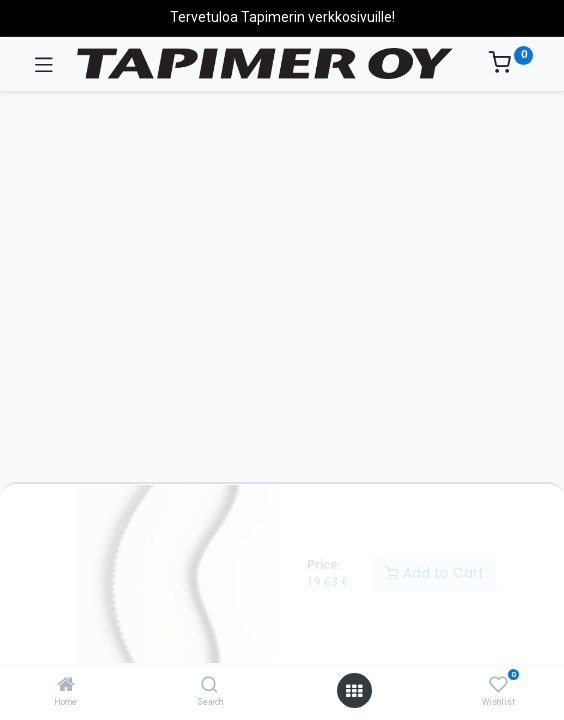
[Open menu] (354, 691)
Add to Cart (434, 573)
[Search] (209, 686)
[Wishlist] (498, 685)
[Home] (66, 686)
